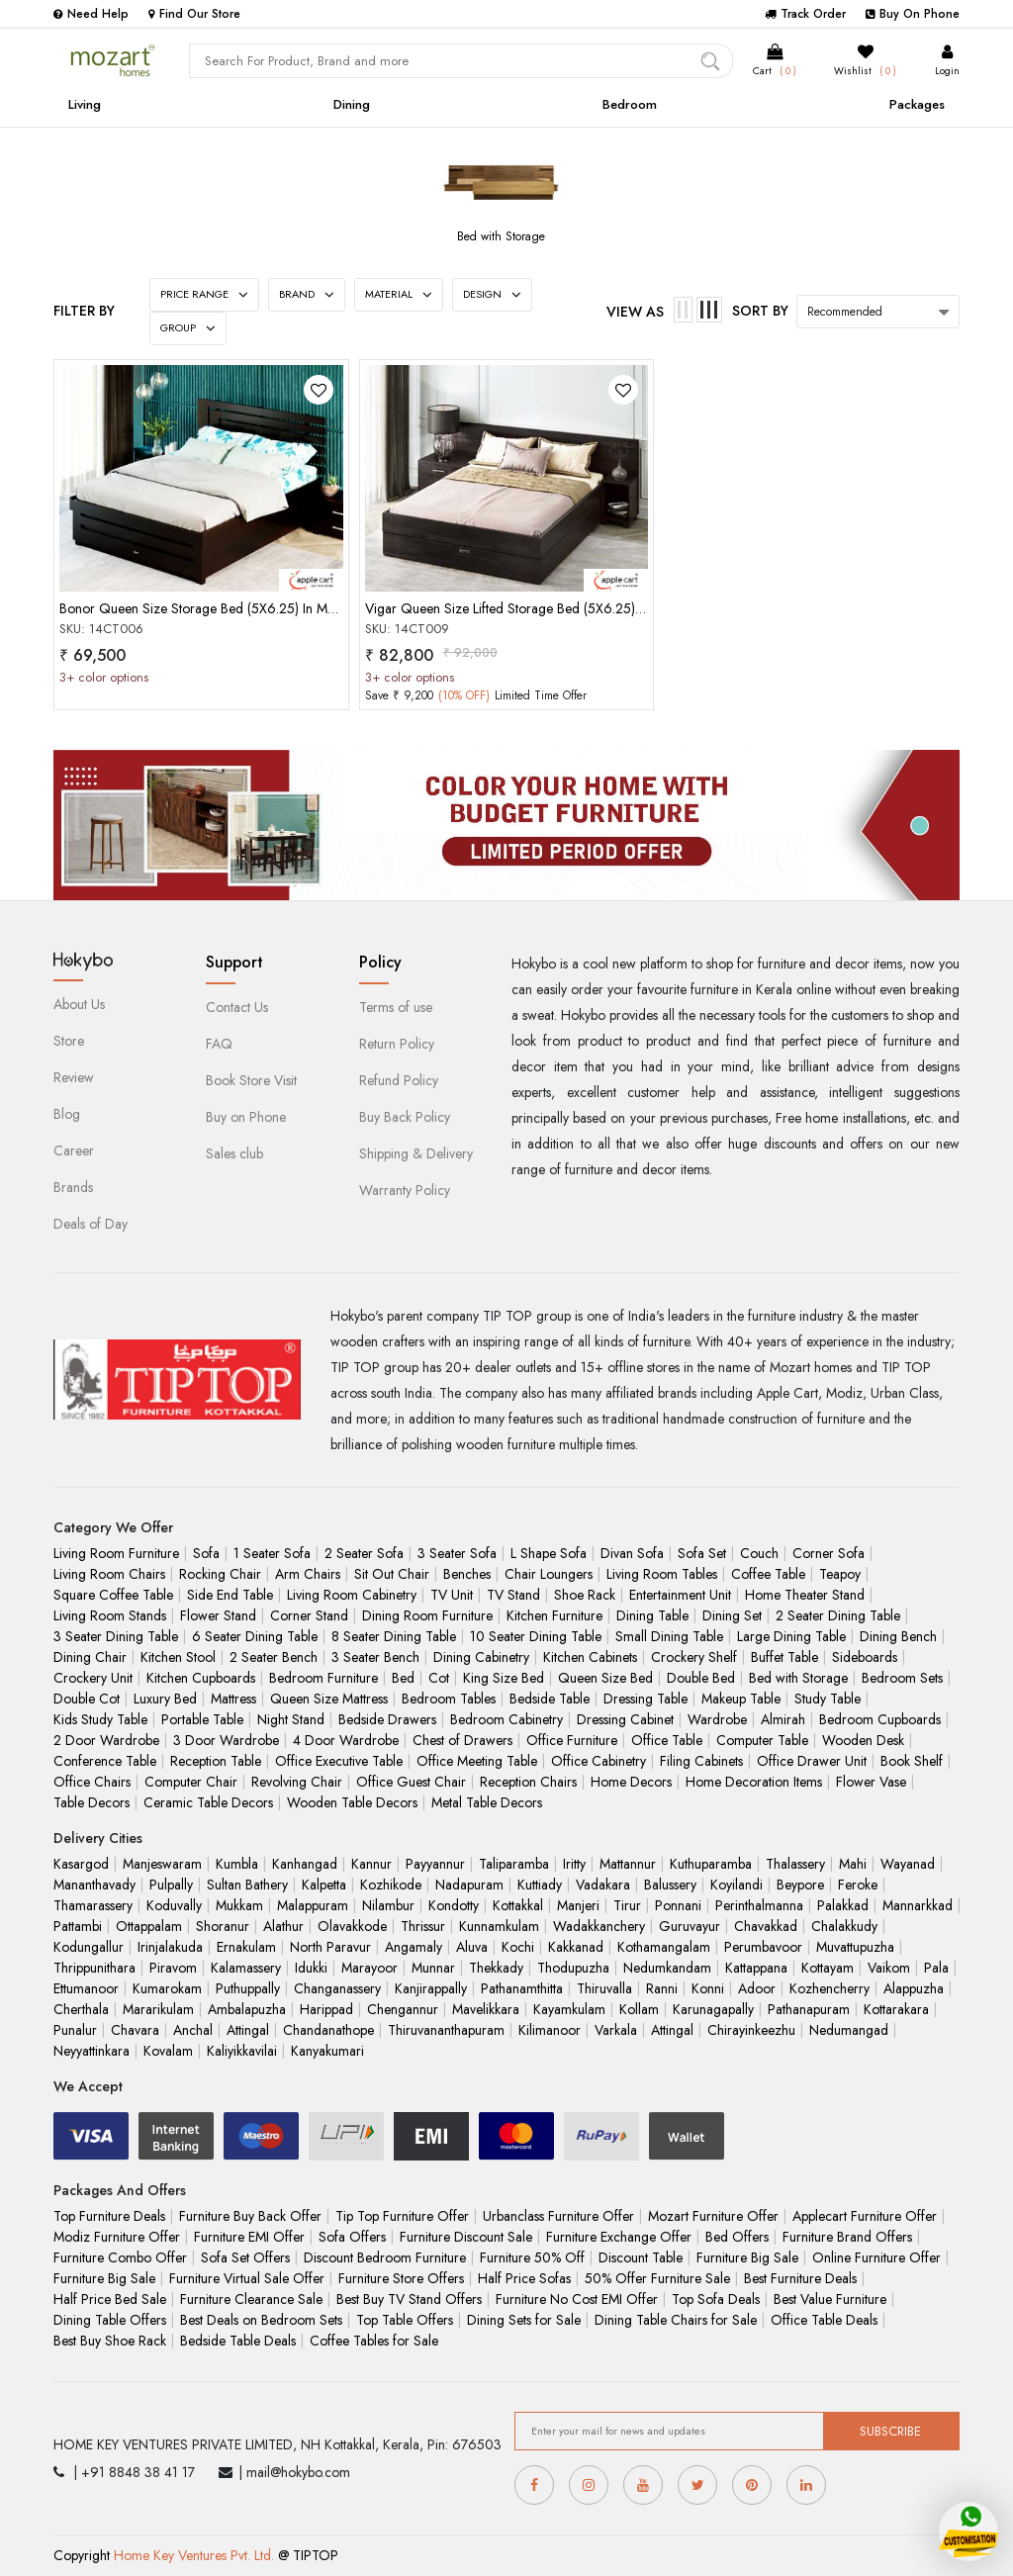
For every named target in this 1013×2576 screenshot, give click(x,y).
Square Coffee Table (113, 1595)
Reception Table (215, 1761)
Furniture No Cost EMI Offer (577, 2299)
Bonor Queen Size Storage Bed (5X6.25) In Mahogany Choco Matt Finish (271, 608)
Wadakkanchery (599, 1926)
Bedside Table (549, 1698)
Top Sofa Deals (716, 2299)
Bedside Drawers (387, 1719)
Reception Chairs (528, 1782)
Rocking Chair (220, 1574)
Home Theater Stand (805, 1595)
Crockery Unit (93, 1678)
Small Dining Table (669, 1636)
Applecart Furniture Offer (864, 2216)
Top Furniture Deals (109, 2216)
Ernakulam (246, 1947)
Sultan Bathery (247, 1884)
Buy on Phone (246, 1117)
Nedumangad (848, 2030)
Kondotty (453, 1905)
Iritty (574, 1864)
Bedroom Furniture (323, 1678)
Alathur (283, 1926)
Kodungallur (88, 1947)
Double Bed (701, 1678)
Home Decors (631, 1782)
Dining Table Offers (109, 2320)
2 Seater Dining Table (838, 1615)
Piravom (173, 1968)
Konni (707, 1988)
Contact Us (237, 1007)
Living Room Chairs (109, 1574)
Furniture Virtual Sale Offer (246, 2278)
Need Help (91, 14)
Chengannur (402, 2009)
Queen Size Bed (605, 1678)
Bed (403, 1678)
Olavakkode (352, 1926)
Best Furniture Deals (800, 2278)
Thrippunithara (94, 1968)
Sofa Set (702, 1553)
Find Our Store (194, 14)
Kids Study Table (100, 1719)
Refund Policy (398, 1080)
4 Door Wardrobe (346, 1740)
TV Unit (451, 1595)
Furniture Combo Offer (120, 2257)
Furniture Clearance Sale (251, 2299)
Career (73, 1150)
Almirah (783, 1719)
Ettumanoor (86, 1988)
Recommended (844, 312)
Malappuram (312, 1905)
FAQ (219, 1044)
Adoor (757, 1988)
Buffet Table (784, 1657)
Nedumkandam (667, 1968)
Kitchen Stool (178, 1657)
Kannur (371, 1864)
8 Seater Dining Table (393, 1636)
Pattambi (77, 1926)
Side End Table (230, 1595)
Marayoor (369, 1968)
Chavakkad (765, 1926)
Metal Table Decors (486, 1802)
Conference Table (104, 1761)
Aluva (472, 1947)
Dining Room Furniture (427, 1615)
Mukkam (239, 1905)
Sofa (206, 1553)
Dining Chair (90, 1657)
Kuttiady (539, 1884)
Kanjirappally (431, 1988)
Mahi (853, 1864)
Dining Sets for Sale (524, 2320)
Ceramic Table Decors (208, 1802)
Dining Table (652, 1615)
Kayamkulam (569, 2009)
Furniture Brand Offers (847, 2237)
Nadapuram (469, 1884)
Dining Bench (898, 1636)
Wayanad (907, 1864)
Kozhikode (390, 1884)
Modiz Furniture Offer (116, 2237)
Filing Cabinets (701, 1761)
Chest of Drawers (462, 1740)
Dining (351, 104)
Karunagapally (713, 2009)
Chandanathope (328, 2030)
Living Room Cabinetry (351, 1595)
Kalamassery (246, 1968)
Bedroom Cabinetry (506, 1719)
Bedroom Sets (902, 1678)
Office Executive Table (339, 1761)
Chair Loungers (549, 1574)
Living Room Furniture (116, 1553)
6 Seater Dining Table (255, 1636)
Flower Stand (218, 1615)
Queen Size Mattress (329, 1698)
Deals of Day (90, 1224)
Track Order (805, 14)
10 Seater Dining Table (535, 1636)
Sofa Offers (352, 2237)
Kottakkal (518, 1905)
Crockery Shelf (694, 1657)
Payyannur (435, 1864)
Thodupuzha (573, 1968)
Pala (936, 1968)
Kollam (639, 2009)
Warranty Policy (404, 1190)
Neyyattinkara (91, 2051)
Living (84, 104)
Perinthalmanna (759, 1905)
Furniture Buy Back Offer (250, 2216)
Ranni (662, 1988)
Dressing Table (645, 1698)
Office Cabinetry (598, 1761)
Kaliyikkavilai (242, 2051)
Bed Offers (737, 2237)
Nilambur (388, 1905)
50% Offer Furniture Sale (657, 2278)
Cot (438, 1678)
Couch (759, 1553)
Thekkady (496, 1968)
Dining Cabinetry (481, 1657)
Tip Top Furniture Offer (402, 2216)
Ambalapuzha (247, 2009)
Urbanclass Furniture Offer (558, 2216)
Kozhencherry (829, 1988)
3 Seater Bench (375, 1657)
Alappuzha (913, 1988)
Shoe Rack (584, 1595)
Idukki (311, 1968)
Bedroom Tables (449, 1698)
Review (73, 1077)
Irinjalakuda (170, 1947)
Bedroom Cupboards (880, 1719)
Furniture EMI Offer (249, 2237)
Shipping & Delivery (416, 1153)
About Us (79, 1004)
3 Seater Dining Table (115, 1636)
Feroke (857, 1884)
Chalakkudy (844, 1926)
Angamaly (413, 1947)
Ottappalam (149, 1926)
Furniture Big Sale (747, 2257)
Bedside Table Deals (238, 2340)
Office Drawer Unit (812, 1761)
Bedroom (629, 104)
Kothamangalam (663, 1947)
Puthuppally (248, 1988)
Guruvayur (689, 1926)
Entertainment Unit (680, 1595)
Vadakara (603, 1884)
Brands (73, 1187)
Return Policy (396, 1044)
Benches (467, 1574)
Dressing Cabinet (625, 1719)
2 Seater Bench (274, 1657)
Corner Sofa (828, 1553)
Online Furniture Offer (876, 2257)
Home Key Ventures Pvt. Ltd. (194, 2555)
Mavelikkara (485, 2009)
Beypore (800, 1884)
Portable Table (202, 1719)
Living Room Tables (661, 1574)
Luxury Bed (165, 1698)
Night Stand (290, 1719)
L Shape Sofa (548, 1553)
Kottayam (827, 1968)
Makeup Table (741, 1698)
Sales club (234, 1153)
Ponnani (678, 1905)
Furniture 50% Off (532, 2257)
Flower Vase (871, 1782)
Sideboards (864, 1657)
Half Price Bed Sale (109, 2299)
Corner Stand (309, 1615)
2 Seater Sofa (364, 1553)
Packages (917, 104)
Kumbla (237, 1864)
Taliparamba (514, 1864)
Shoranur (222, 1926)
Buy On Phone (913, 14)
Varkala (616, 2030)
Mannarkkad (917, 1905)
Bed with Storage (501, 236)
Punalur (75, 2030)
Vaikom (889, 1968)
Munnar (433, 1968)
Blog (66, 1114)
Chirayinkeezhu (751, 2030)
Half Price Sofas (524, 2278)
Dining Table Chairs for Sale (676, 2320)
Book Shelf (911, 1761)
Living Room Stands (109, 1615)
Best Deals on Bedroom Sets (261, 2320)
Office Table (666, 1740)
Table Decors (91, 1802)
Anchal (193, 2030)
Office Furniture (571, 1740)
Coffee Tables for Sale (374, 2340)
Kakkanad (575, 1947)
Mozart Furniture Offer (713, 2216)
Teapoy (840, 1574)
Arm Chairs (307, 1574)
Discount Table (641, 2257)
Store (68, 1041)
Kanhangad (304, 1864)
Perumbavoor (763, 1947)
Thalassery (795, 1864)
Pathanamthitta (522, 1988)
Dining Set (732, 1615)
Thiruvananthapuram (446, 2030)
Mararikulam (158, 2009)
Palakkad (843, 1905)
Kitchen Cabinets (590, 1657)
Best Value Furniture (830, 2299)
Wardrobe (717, 1719)
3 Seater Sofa (457, 1553)
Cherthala (81, 2009)
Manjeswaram (162, 1864)
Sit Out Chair (391, 1574)
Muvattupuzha (855, 1947)
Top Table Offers (404, 2320)
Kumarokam (167, 1988)
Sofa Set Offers (245, 2257)
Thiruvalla (604, 1988)
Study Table (827, 1698)
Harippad (326, 2009)
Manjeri (578, 1905)
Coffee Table (768, 1574)
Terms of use (395, 1007)
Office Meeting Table (476, 1761)
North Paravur (330, 1947)
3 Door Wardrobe (226, 1740)
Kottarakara (896, 2009)
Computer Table (762, 1740)
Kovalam (168, 2051)
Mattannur (627, 1864)
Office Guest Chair (411, 1782)
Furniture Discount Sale (466, 2237)
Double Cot (86, 1698)
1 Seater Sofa (272, 1553)
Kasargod (81, 1864)
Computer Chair (190, 1782)
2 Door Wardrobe (106, 1740)
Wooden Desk (863, 1740)
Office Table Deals (824, 2320)
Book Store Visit (251, 1080)
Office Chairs (92, 1782)
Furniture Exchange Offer (618, 2237)
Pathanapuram (809, 2009)
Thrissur (423, 1926)
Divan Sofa (632, 1553)
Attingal (248, 2030)
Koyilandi (736, 1884)
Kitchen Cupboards (200, 1678)
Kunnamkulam (499, 1926)
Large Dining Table (791, 1636)
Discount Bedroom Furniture (385, 2257)
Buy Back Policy (404, 1117)
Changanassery (337, 1988)
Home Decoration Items (754, 1782)
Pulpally (171, 1884)
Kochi (518, 1947)
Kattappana (756, 1968)
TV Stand (513, 1595)
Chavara (135, 2030)
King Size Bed (503, 1678)
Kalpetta (324, 1884)
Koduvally (174, 1905)
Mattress (233, 1698)
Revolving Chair (296, 1782)
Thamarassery (93, 1905)
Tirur (627, 1905)
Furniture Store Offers (401, 2278)
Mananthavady (94, 1884)
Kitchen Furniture (554, 1615)
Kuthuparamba (711, 1864)
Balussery (670, 1884)
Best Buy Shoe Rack (109, 2340)
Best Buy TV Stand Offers (409, 2299)
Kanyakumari (327, 2051)
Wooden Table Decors (352, 1802)
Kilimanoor (549, 2030)
